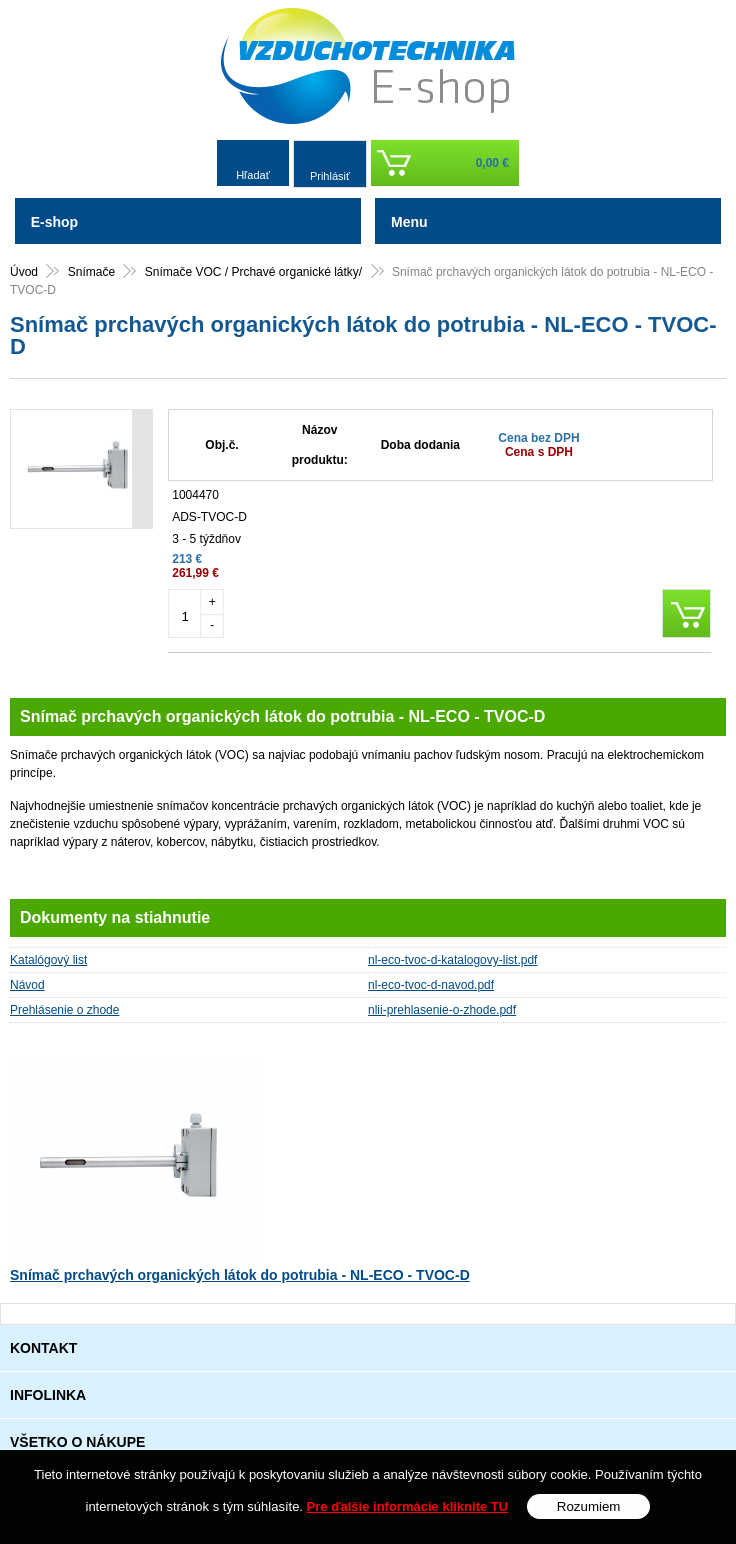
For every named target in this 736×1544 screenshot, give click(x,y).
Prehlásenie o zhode (64, 1010)
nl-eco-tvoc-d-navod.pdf (431, 985)
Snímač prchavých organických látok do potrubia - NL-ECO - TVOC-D (240, 1275)
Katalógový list (48, 960)
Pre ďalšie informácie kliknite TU (408, 1506)
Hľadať (253, 175)
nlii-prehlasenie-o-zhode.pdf (442, 1010)
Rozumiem (589, 1506)
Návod (27, 985)
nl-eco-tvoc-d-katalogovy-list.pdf (452, 960)
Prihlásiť (330, 176)
